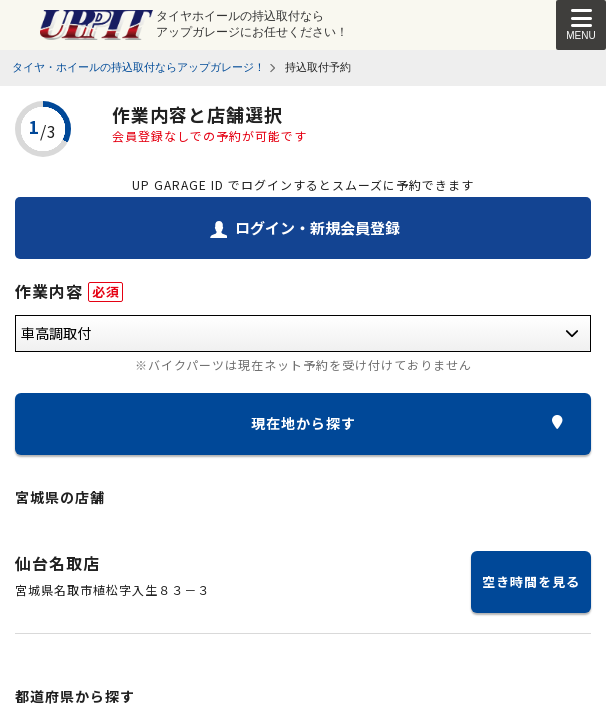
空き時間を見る (531, 581)
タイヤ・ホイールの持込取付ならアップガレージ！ (138, 67)
